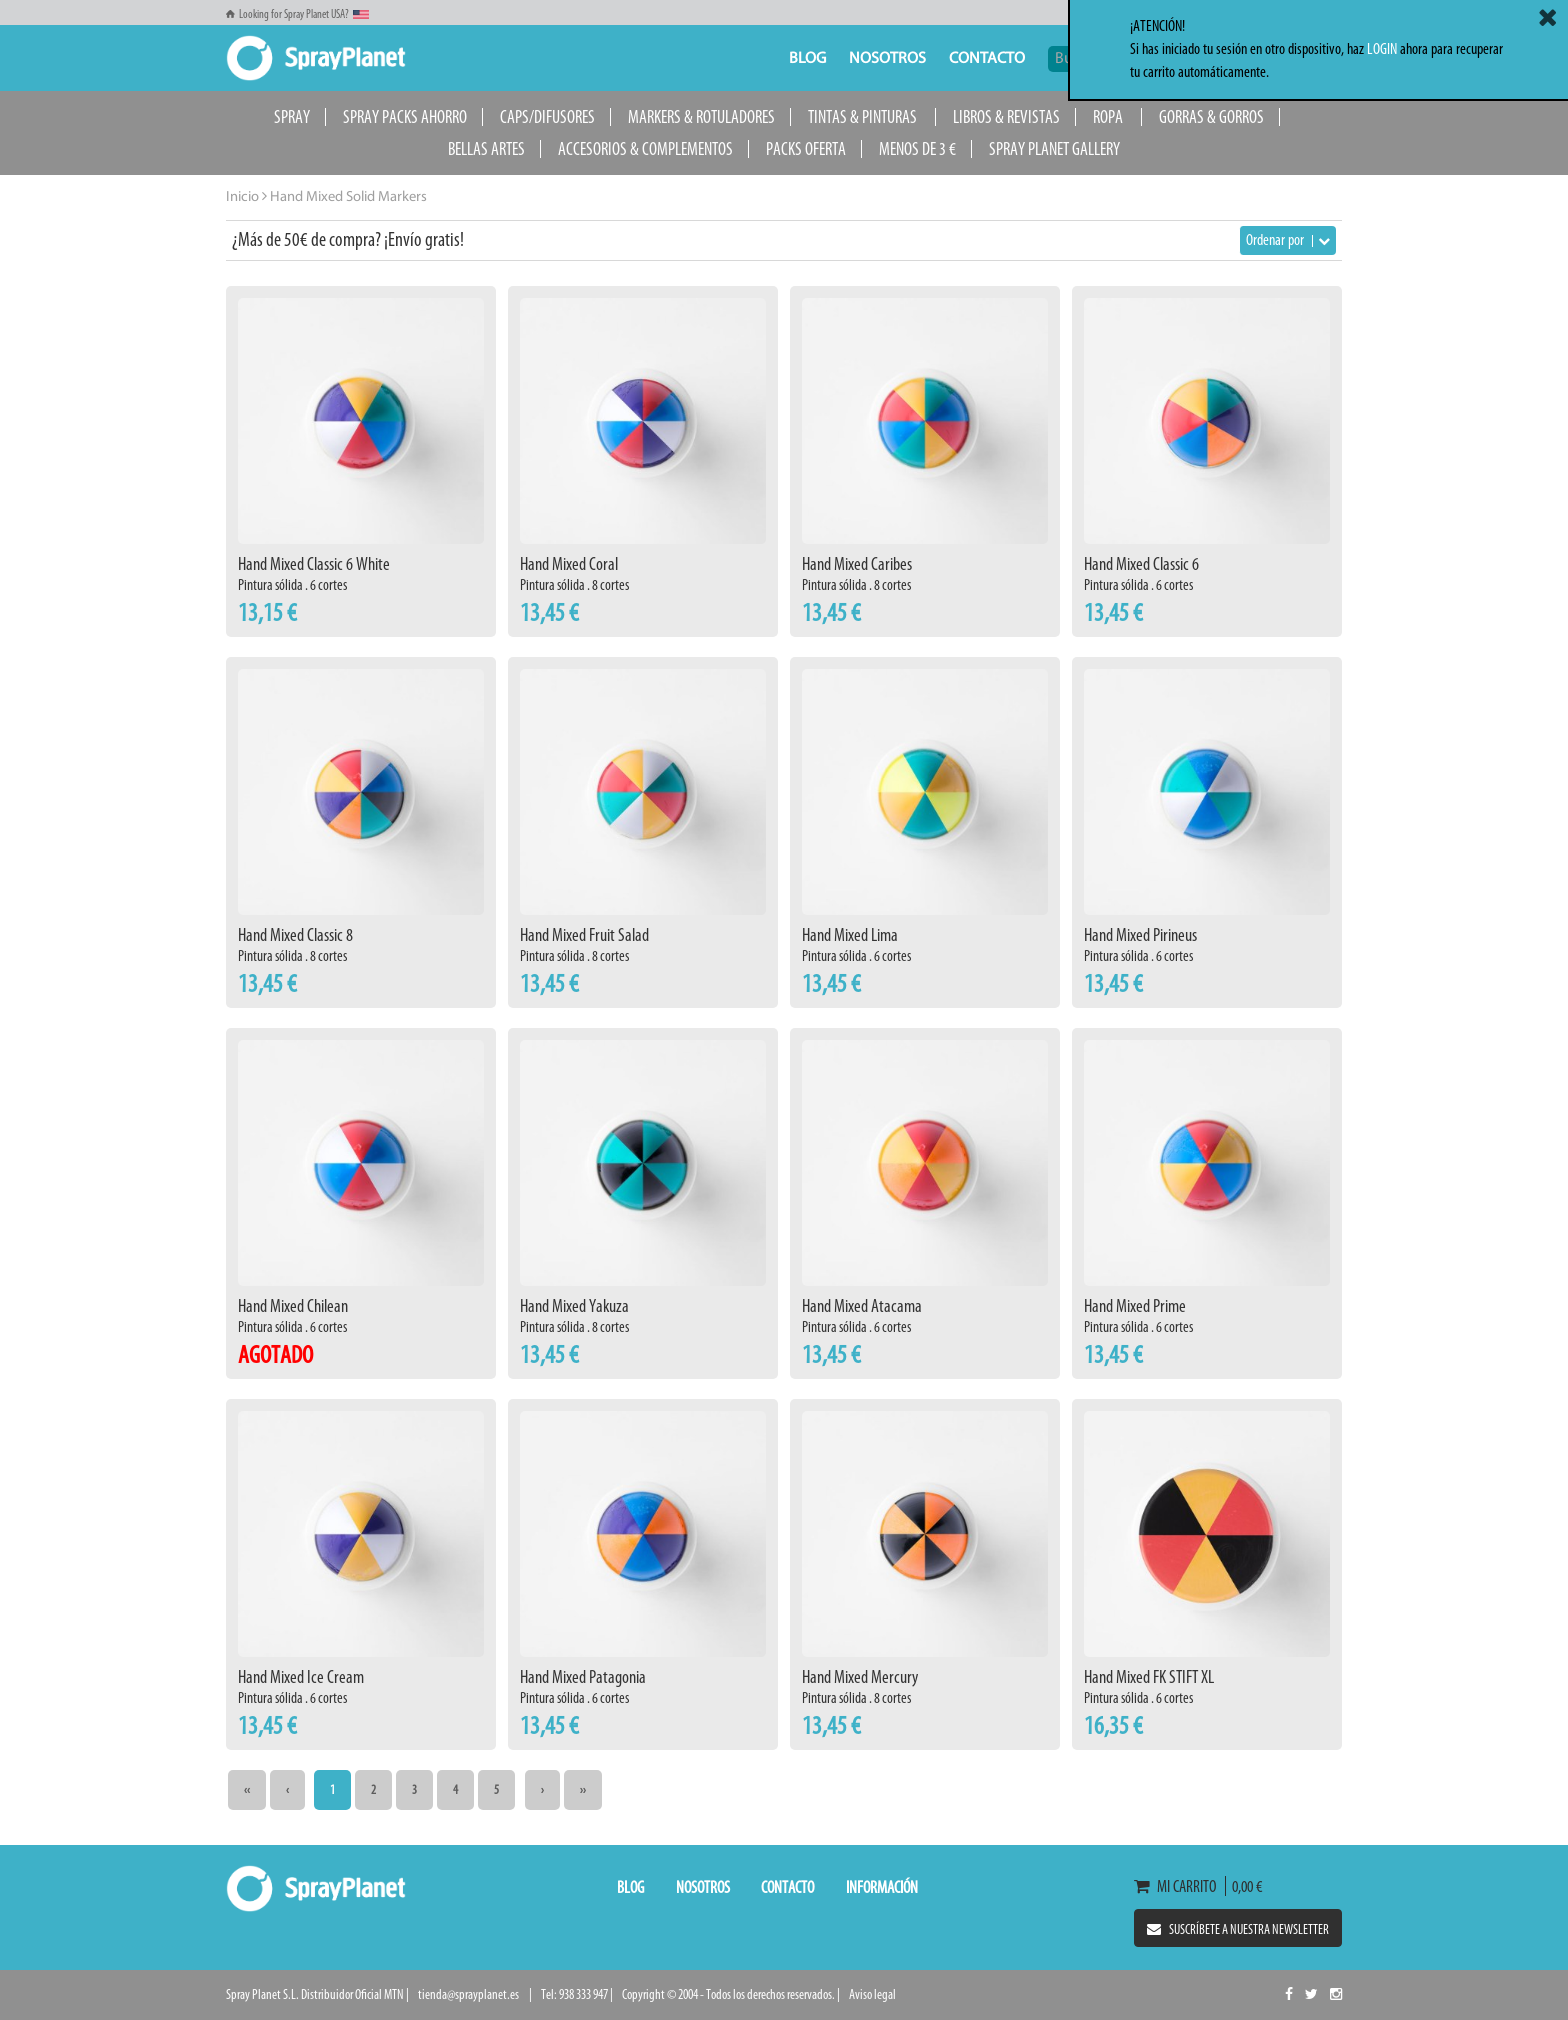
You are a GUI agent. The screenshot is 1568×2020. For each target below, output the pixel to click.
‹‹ (247, 1789)
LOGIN (1382, 48)
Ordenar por (1288, 239)
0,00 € (1244, 1886)
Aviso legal (872, 1994)
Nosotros (887, 59)
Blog (807, 59)
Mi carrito (1179, 1886)
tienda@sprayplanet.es (468, 1994)
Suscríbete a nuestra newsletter (1238, 1929)
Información (882, 1887)
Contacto (987, 59)
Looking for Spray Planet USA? (297, 14)
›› (583, 1789)
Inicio (242, 197)
